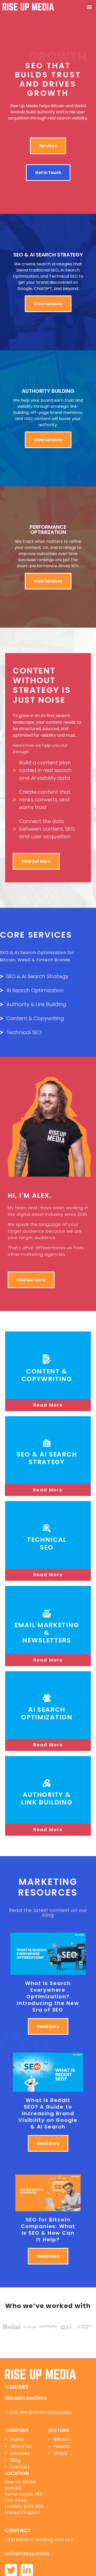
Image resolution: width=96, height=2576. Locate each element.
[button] (89, 7)
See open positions (26, 2397)
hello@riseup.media (27, 2553)
